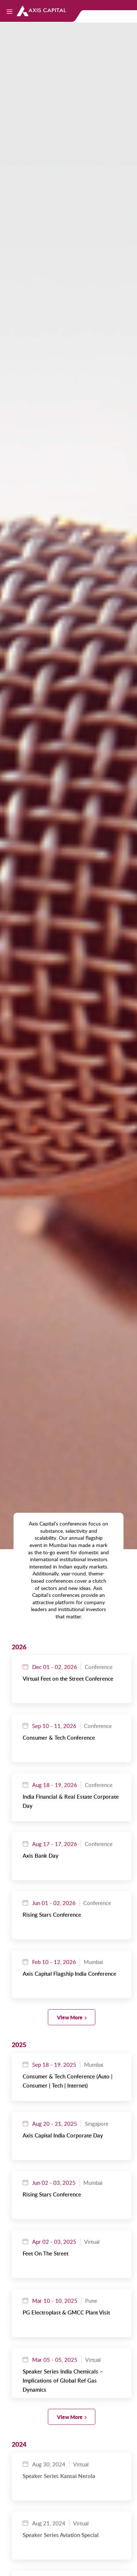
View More (70, 2017)
